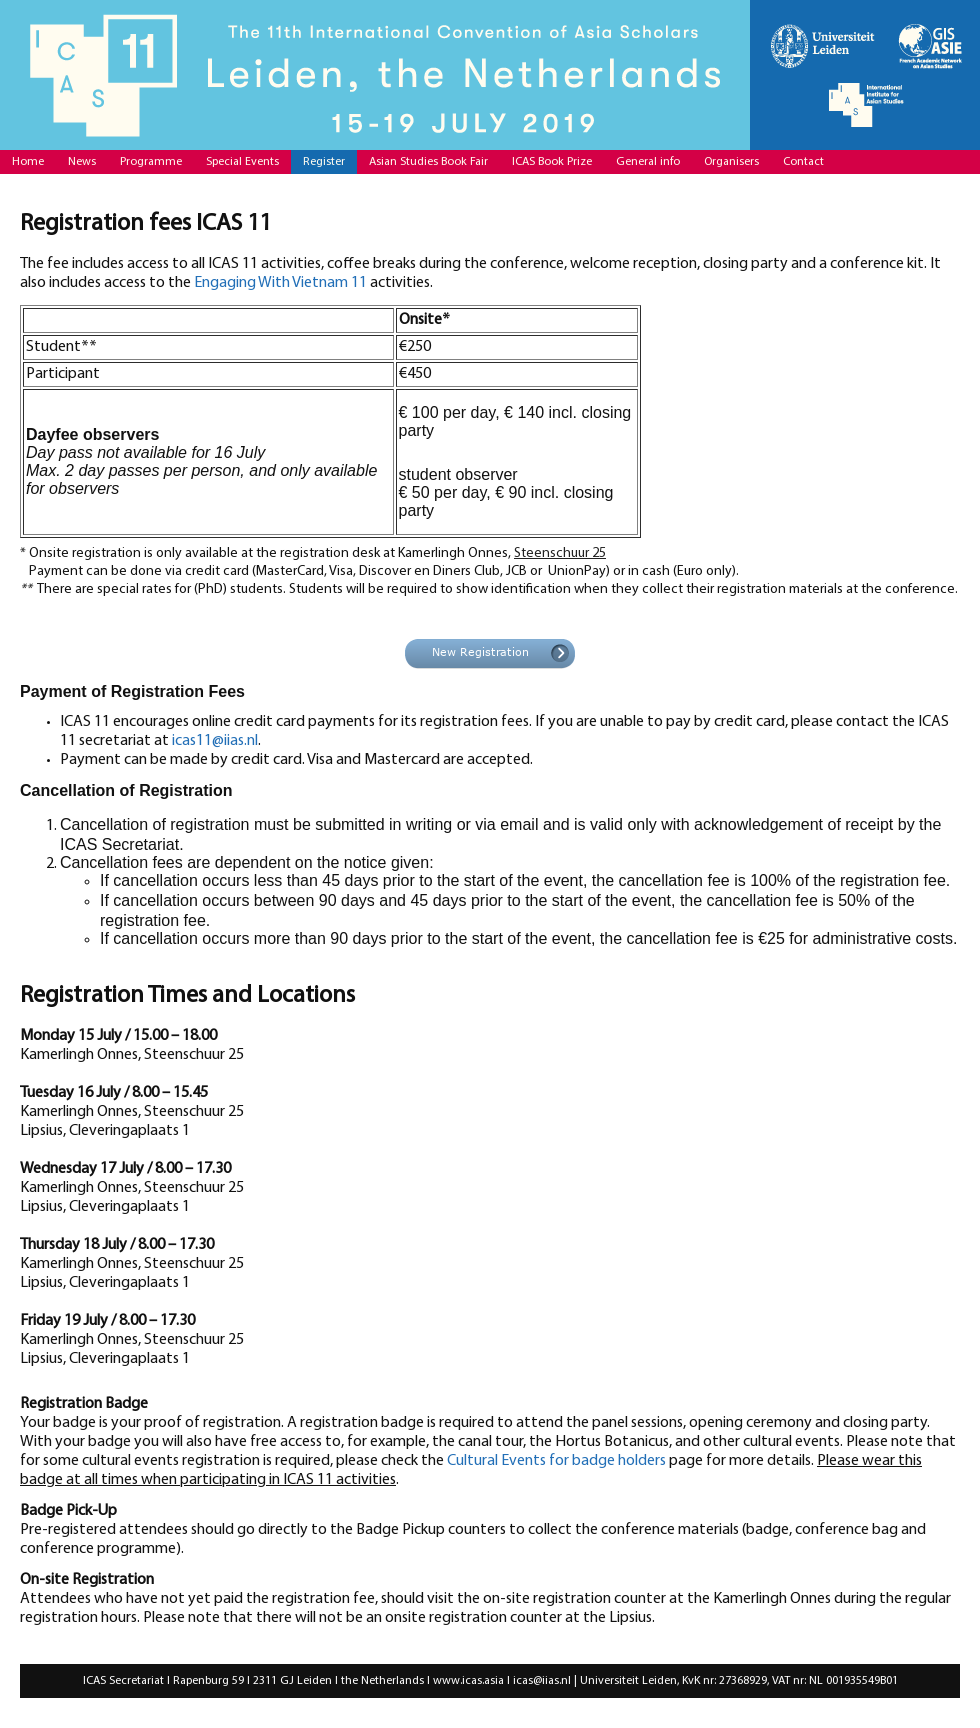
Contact (803, 162)
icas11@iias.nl (215, 741)
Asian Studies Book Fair (428, 162)
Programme (151, 162)
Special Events (242, 162)
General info (648, 162)
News (82, 162)
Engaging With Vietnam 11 (280, 283)
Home (28, 162)
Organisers (731, 162)
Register (324, 162)
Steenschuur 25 (560, 553)
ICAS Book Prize (552, 162)
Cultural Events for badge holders (556, 1461)
